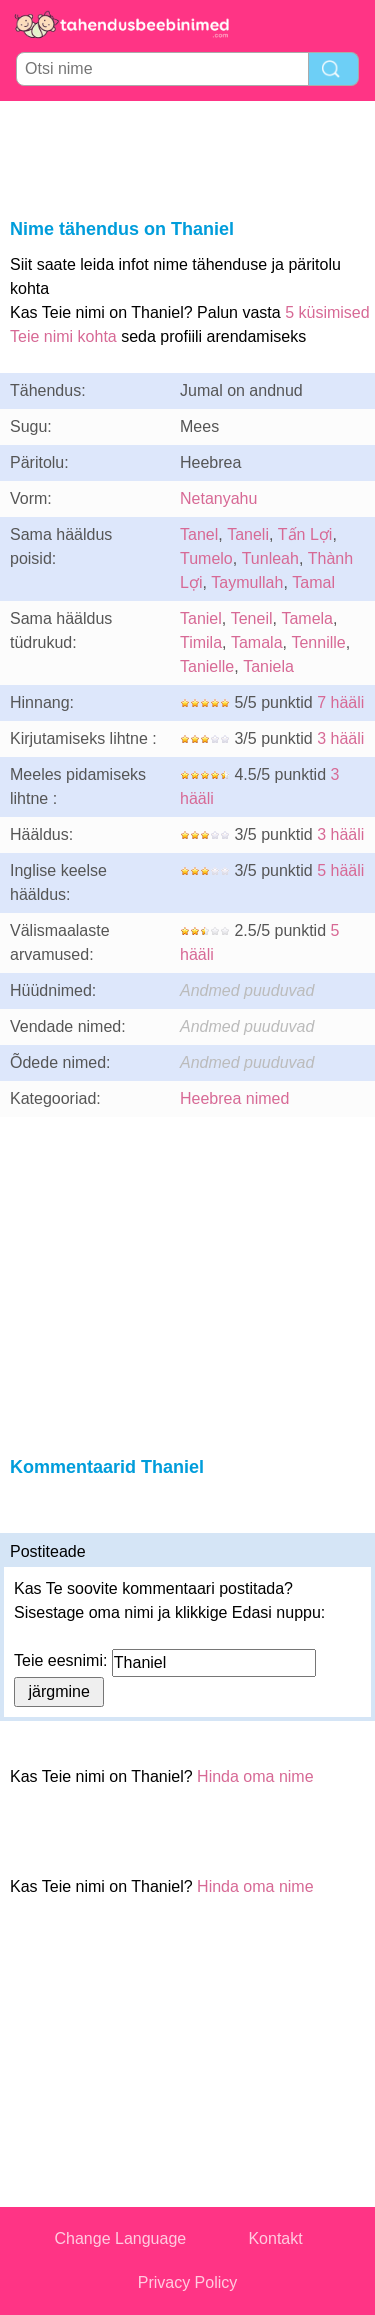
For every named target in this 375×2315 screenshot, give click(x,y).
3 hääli (340, 738)
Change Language (121, 2238)
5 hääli (340, 870)
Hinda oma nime (255, 1776)
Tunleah (270, 558)
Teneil (252, 618)
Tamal (313, 582)
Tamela (307, 618)
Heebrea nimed (234, 1098)
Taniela (268, 666)
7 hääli (340, 702)
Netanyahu (218, 498)
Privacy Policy (188, 2282)
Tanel (199, 534)
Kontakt (275, 2238)
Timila (201, 642)
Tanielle (207, 666)
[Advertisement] (188, 156)
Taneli (248, 534)
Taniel (201, 618)
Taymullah (247, 582)
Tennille (318, 642)
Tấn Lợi (305, 534)
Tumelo (206, 558)
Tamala (257, 642)
